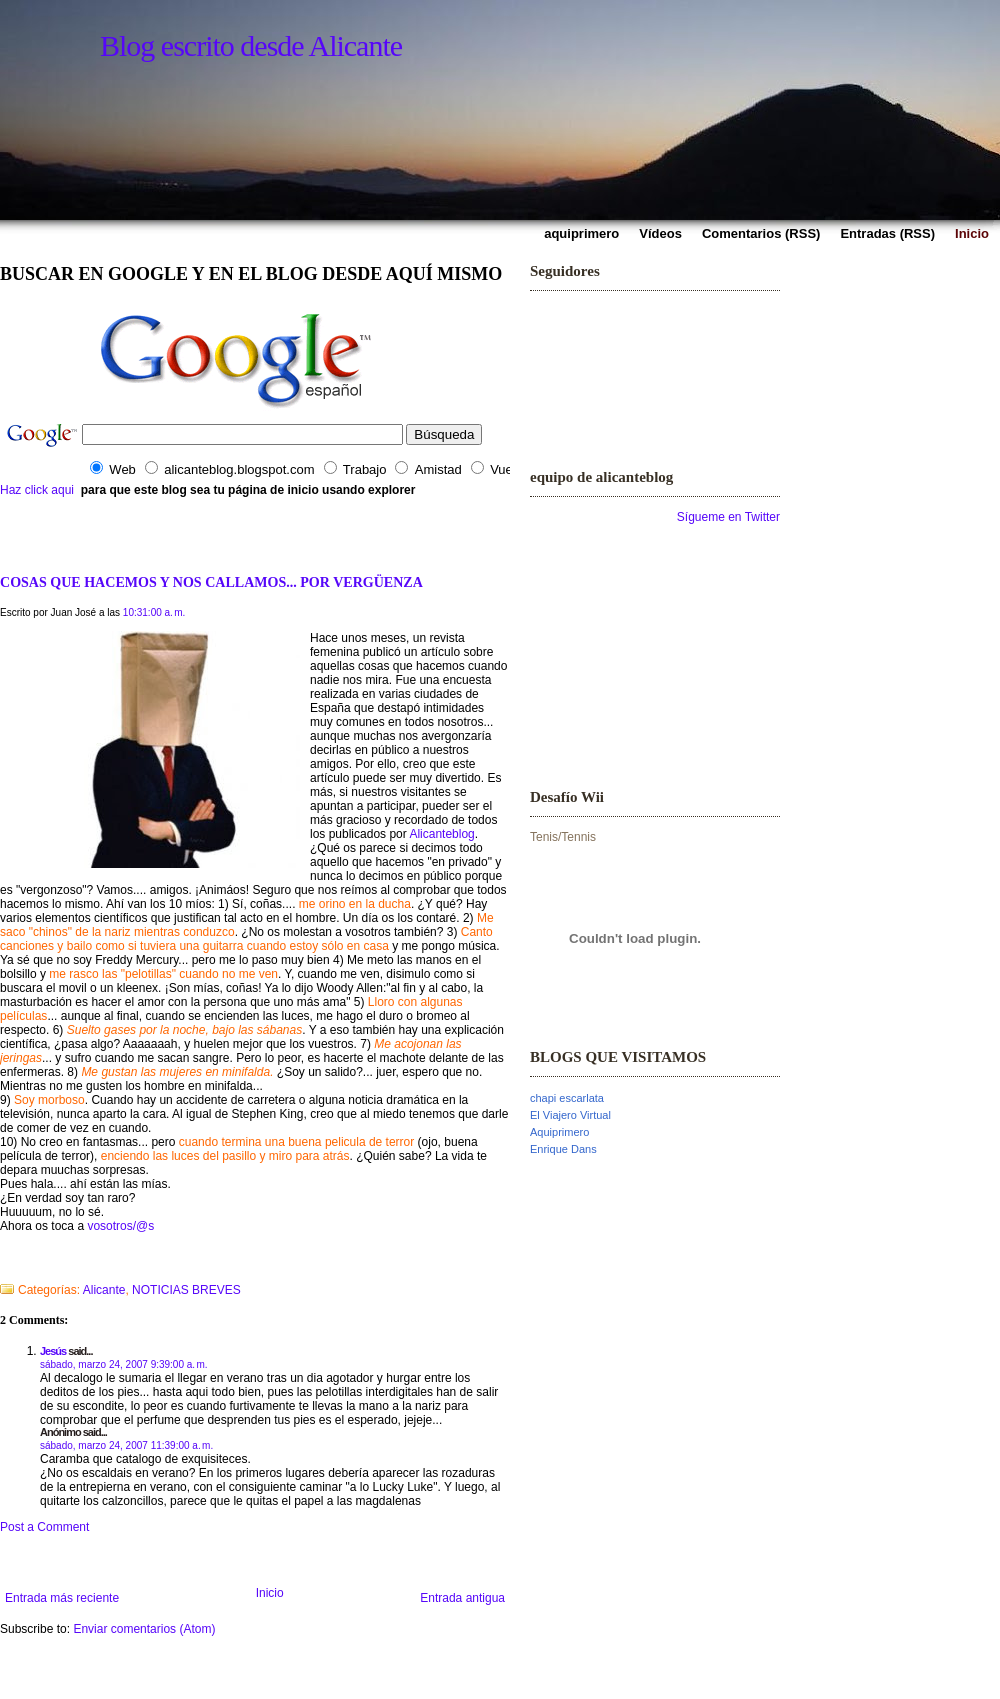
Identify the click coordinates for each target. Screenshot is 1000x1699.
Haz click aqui (37, 490)
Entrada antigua (462, 1598)
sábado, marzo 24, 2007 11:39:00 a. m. (126, 1445)
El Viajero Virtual (570, 1115)
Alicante (104, 1290)
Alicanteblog (441, 834)
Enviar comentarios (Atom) (144, 1629)
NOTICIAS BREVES (186, 1290)
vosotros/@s (120, 1226)
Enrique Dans (563, 1149)
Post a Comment (44, 1527)
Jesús (53, 1351)
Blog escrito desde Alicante (251, 45)
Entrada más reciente (62, 1598)
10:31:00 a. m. (154, 612)
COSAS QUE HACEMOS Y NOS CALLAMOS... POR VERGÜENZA (211, 582)
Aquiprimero (559, 1132)
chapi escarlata (567, 1098)
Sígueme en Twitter (728, 517)
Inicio (270, 1593)
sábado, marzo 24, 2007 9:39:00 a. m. (124, 1364)
